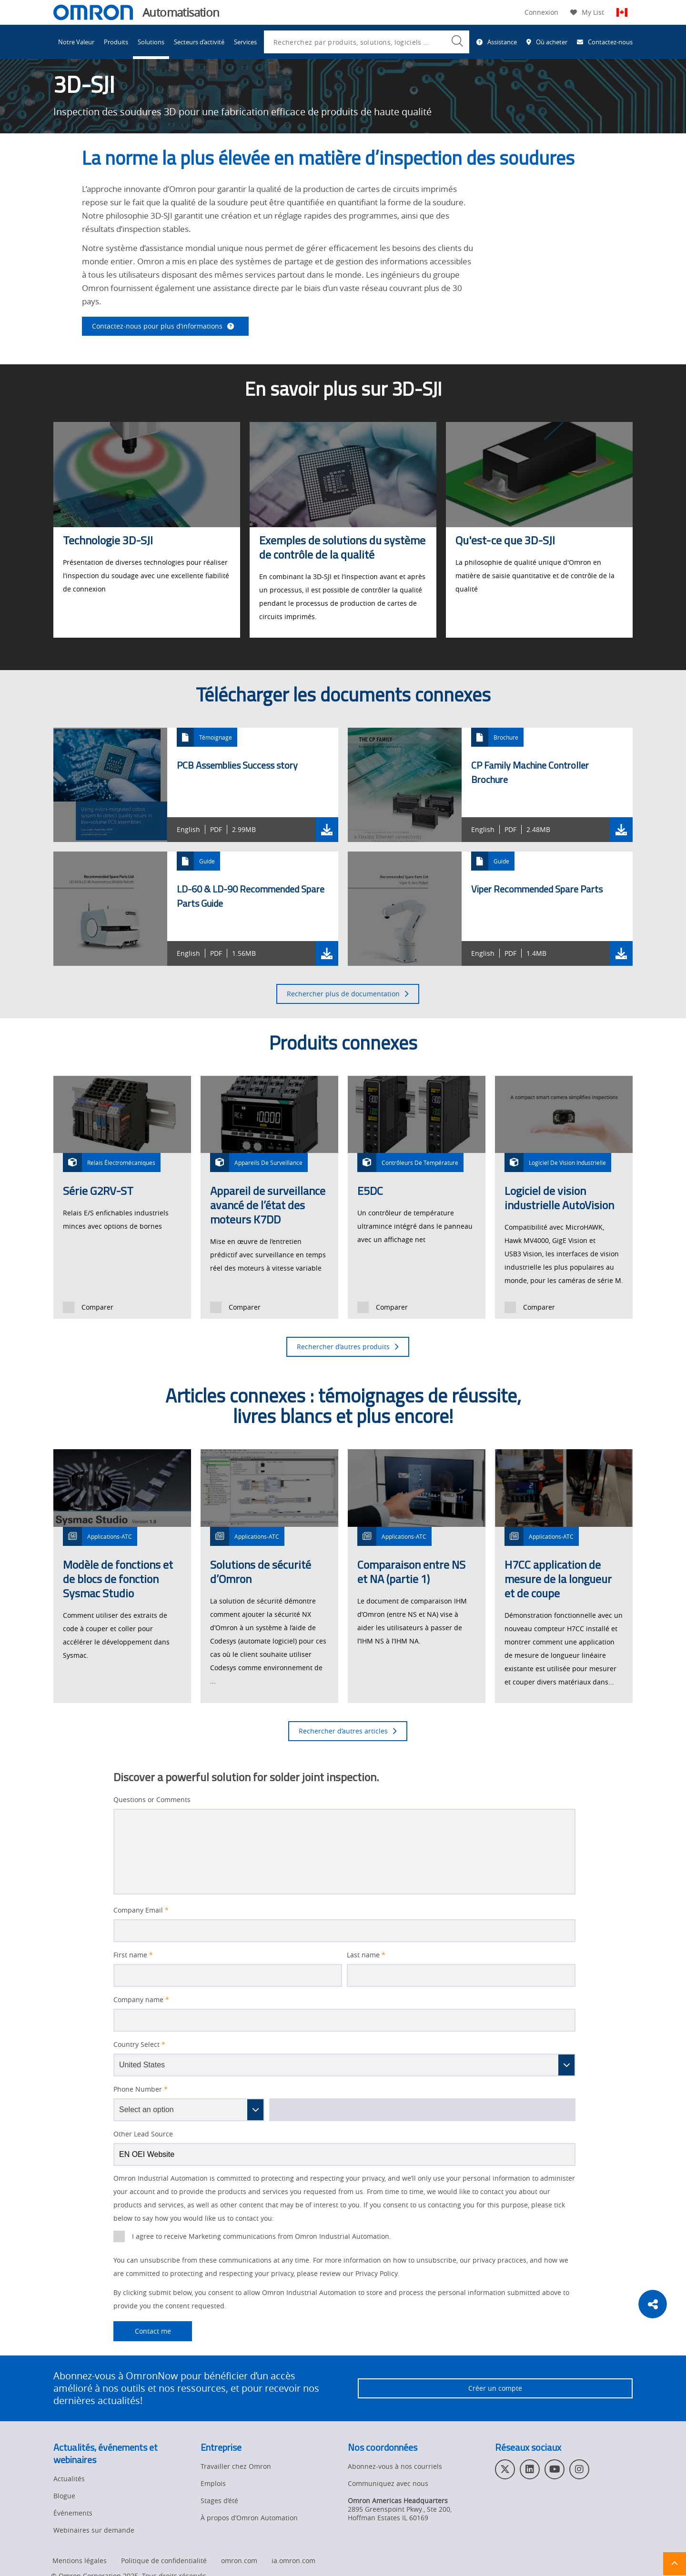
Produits (116, 42)
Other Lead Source (143, 2134)
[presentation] (68, 1307)
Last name (366, 1955)
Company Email (141, 1910)
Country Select (139, 2044)
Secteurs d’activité (199, 42)
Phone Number (140, 2089)
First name (133, 1955)
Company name (141, 1999)
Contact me (142, 2331)
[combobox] (366, 42)
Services (245, 42)
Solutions (151, 42)
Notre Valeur (76, 42)
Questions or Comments (152, 1799)
